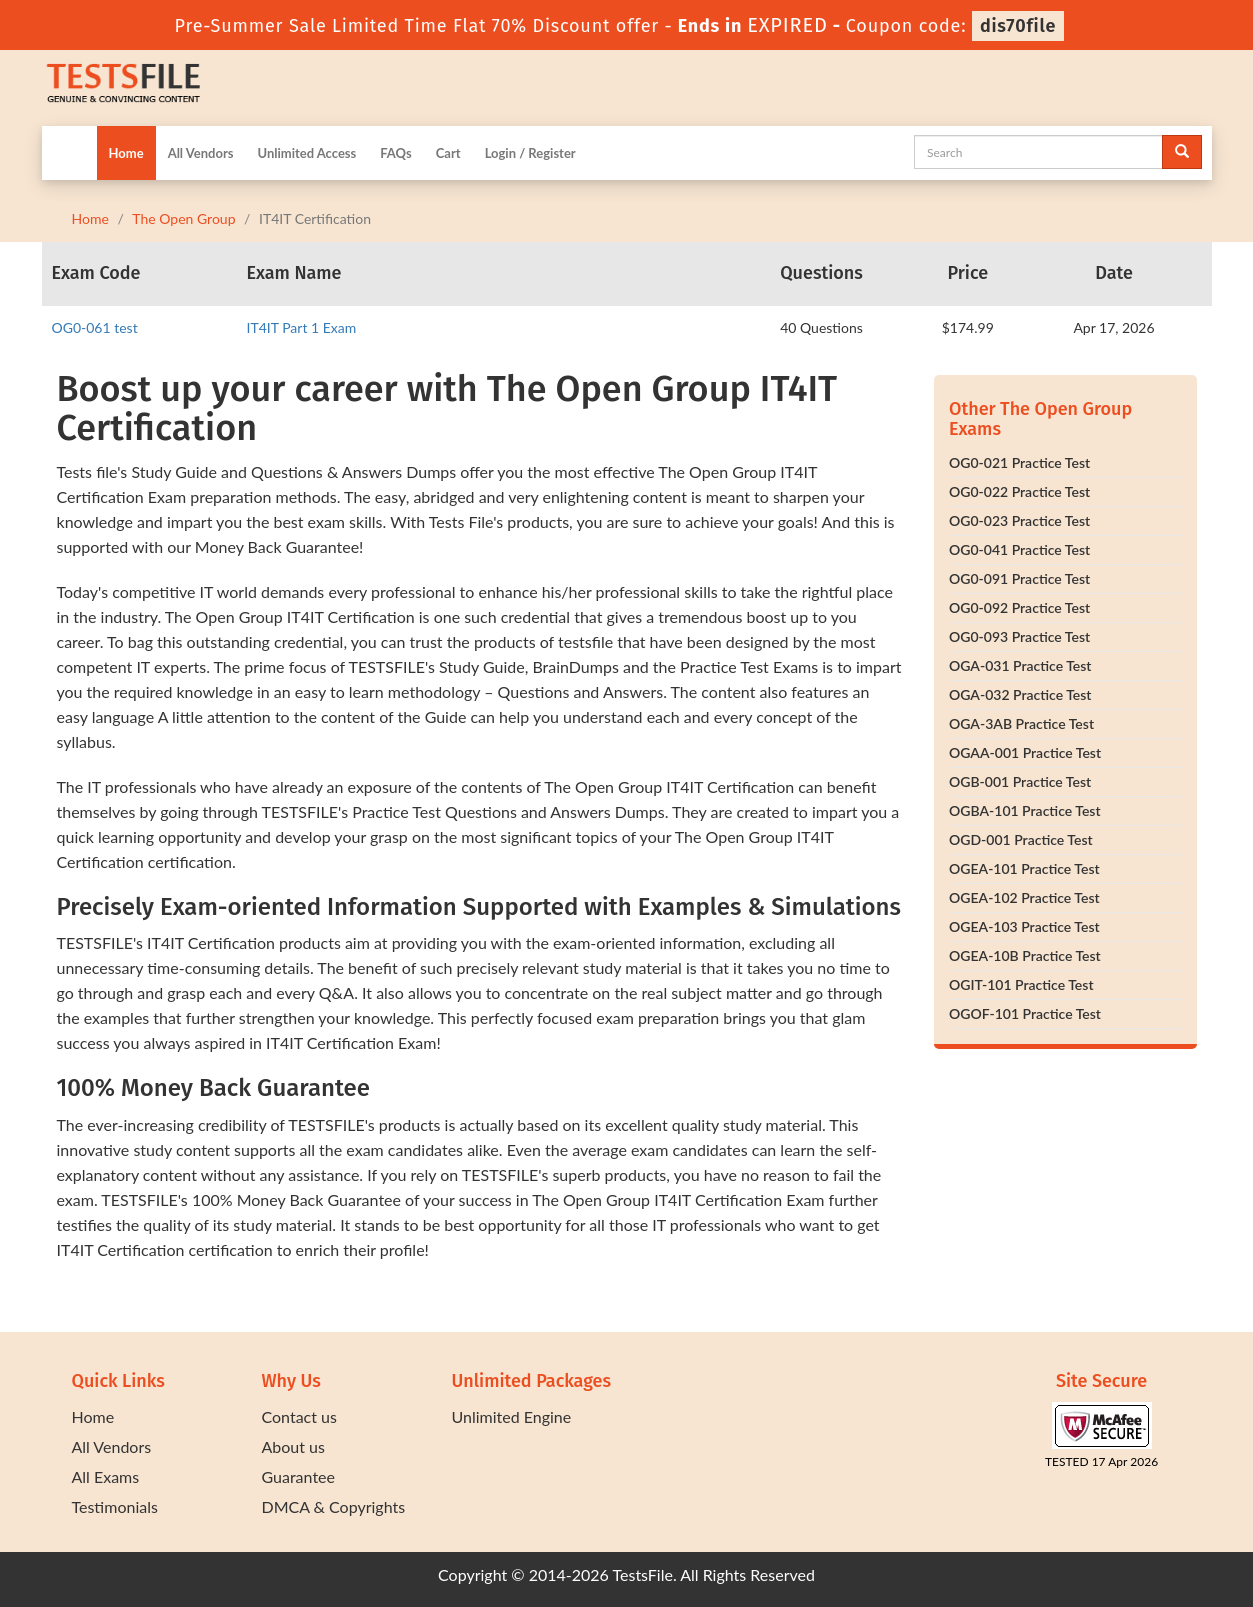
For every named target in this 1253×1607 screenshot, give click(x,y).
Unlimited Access (306, 153)
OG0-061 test (95, 327)
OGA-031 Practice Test (1020, 665)
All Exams (106, 1476)
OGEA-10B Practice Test (1025, 955)
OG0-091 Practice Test (1019, 578)
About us (293, 1446)
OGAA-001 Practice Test (1025, 752)
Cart (448, 153)
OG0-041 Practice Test (1019, 549)
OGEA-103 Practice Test (1024, 926)
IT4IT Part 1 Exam (302, 327)
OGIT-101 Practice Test (1021, 984)
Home (126, 153)
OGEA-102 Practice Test (1024, 897)
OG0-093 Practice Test (1019, 636)
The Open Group (183, 218)
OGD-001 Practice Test (1021, 839)
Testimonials (115, 1506)
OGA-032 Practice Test (1020, 694)
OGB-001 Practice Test (1020, 781)
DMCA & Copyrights (334, 1506)
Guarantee (298, 1476)
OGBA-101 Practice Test (1025, 810)
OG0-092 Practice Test (1019, 607)
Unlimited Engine (512, 1416)
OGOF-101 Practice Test (1025, 1013)
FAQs (395, 153)
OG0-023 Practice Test (1019, 520)
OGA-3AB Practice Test (1021, 723)
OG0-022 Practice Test (1019, 491)
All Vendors (201, 153)
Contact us (299, 1416)
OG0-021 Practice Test (1019, 462)
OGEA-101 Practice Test (1024, 868)
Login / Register (530, 153)
